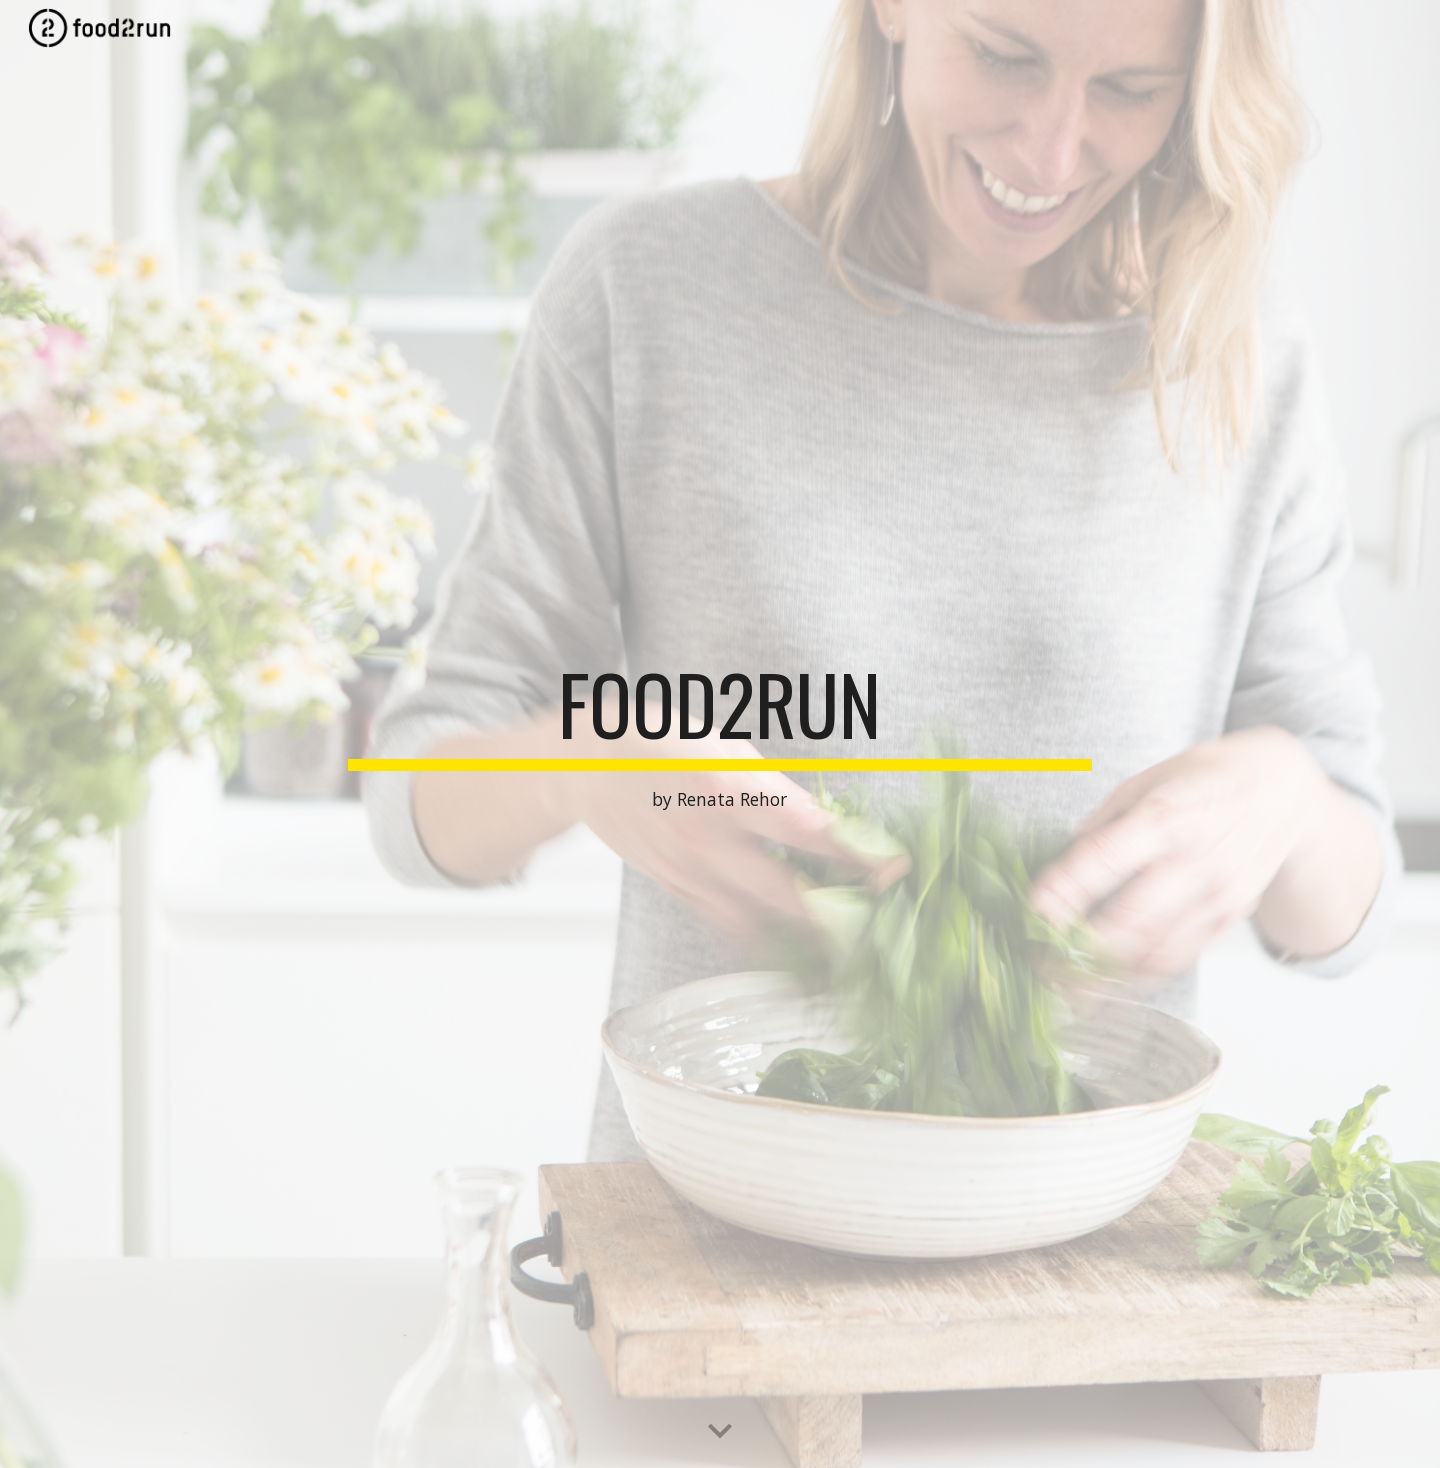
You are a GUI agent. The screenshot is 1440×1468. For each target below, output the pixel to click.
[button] (720, 1432)
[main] (720, 734)
